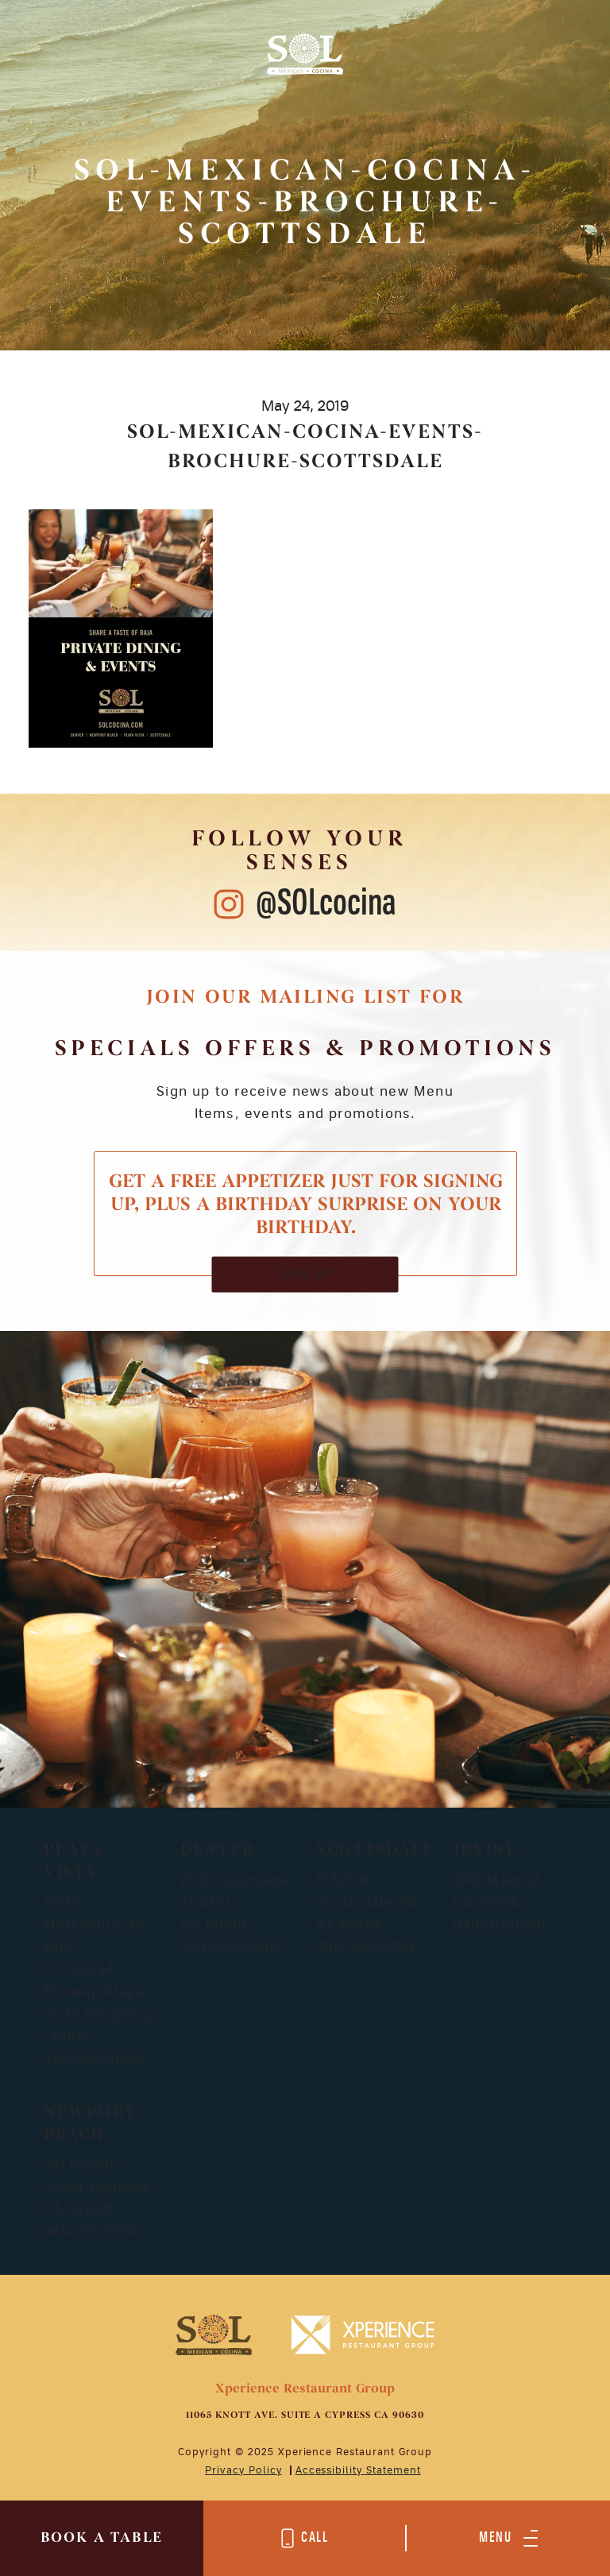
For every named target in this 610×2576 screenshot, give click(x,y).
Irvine (485, 1851)
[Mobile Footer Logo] (213, 2334)
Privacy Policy (243, 2470)
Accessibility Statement (358, 2470)
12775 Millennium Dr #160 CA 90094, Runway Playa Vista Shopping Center (97, 1970)
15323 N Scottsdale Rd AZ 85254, (367, 1903)
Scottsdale (375, 1851)
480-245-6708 (366, 1947)
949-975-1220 (500, 1925)
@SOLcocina (326, 904)
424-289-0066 (93, 2058)
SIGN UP (305, 1274)
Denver (217, 1851)
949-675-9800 (93, 2232)
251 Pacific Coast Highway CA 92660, (97, 2187)
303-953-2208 (229, 1947)
